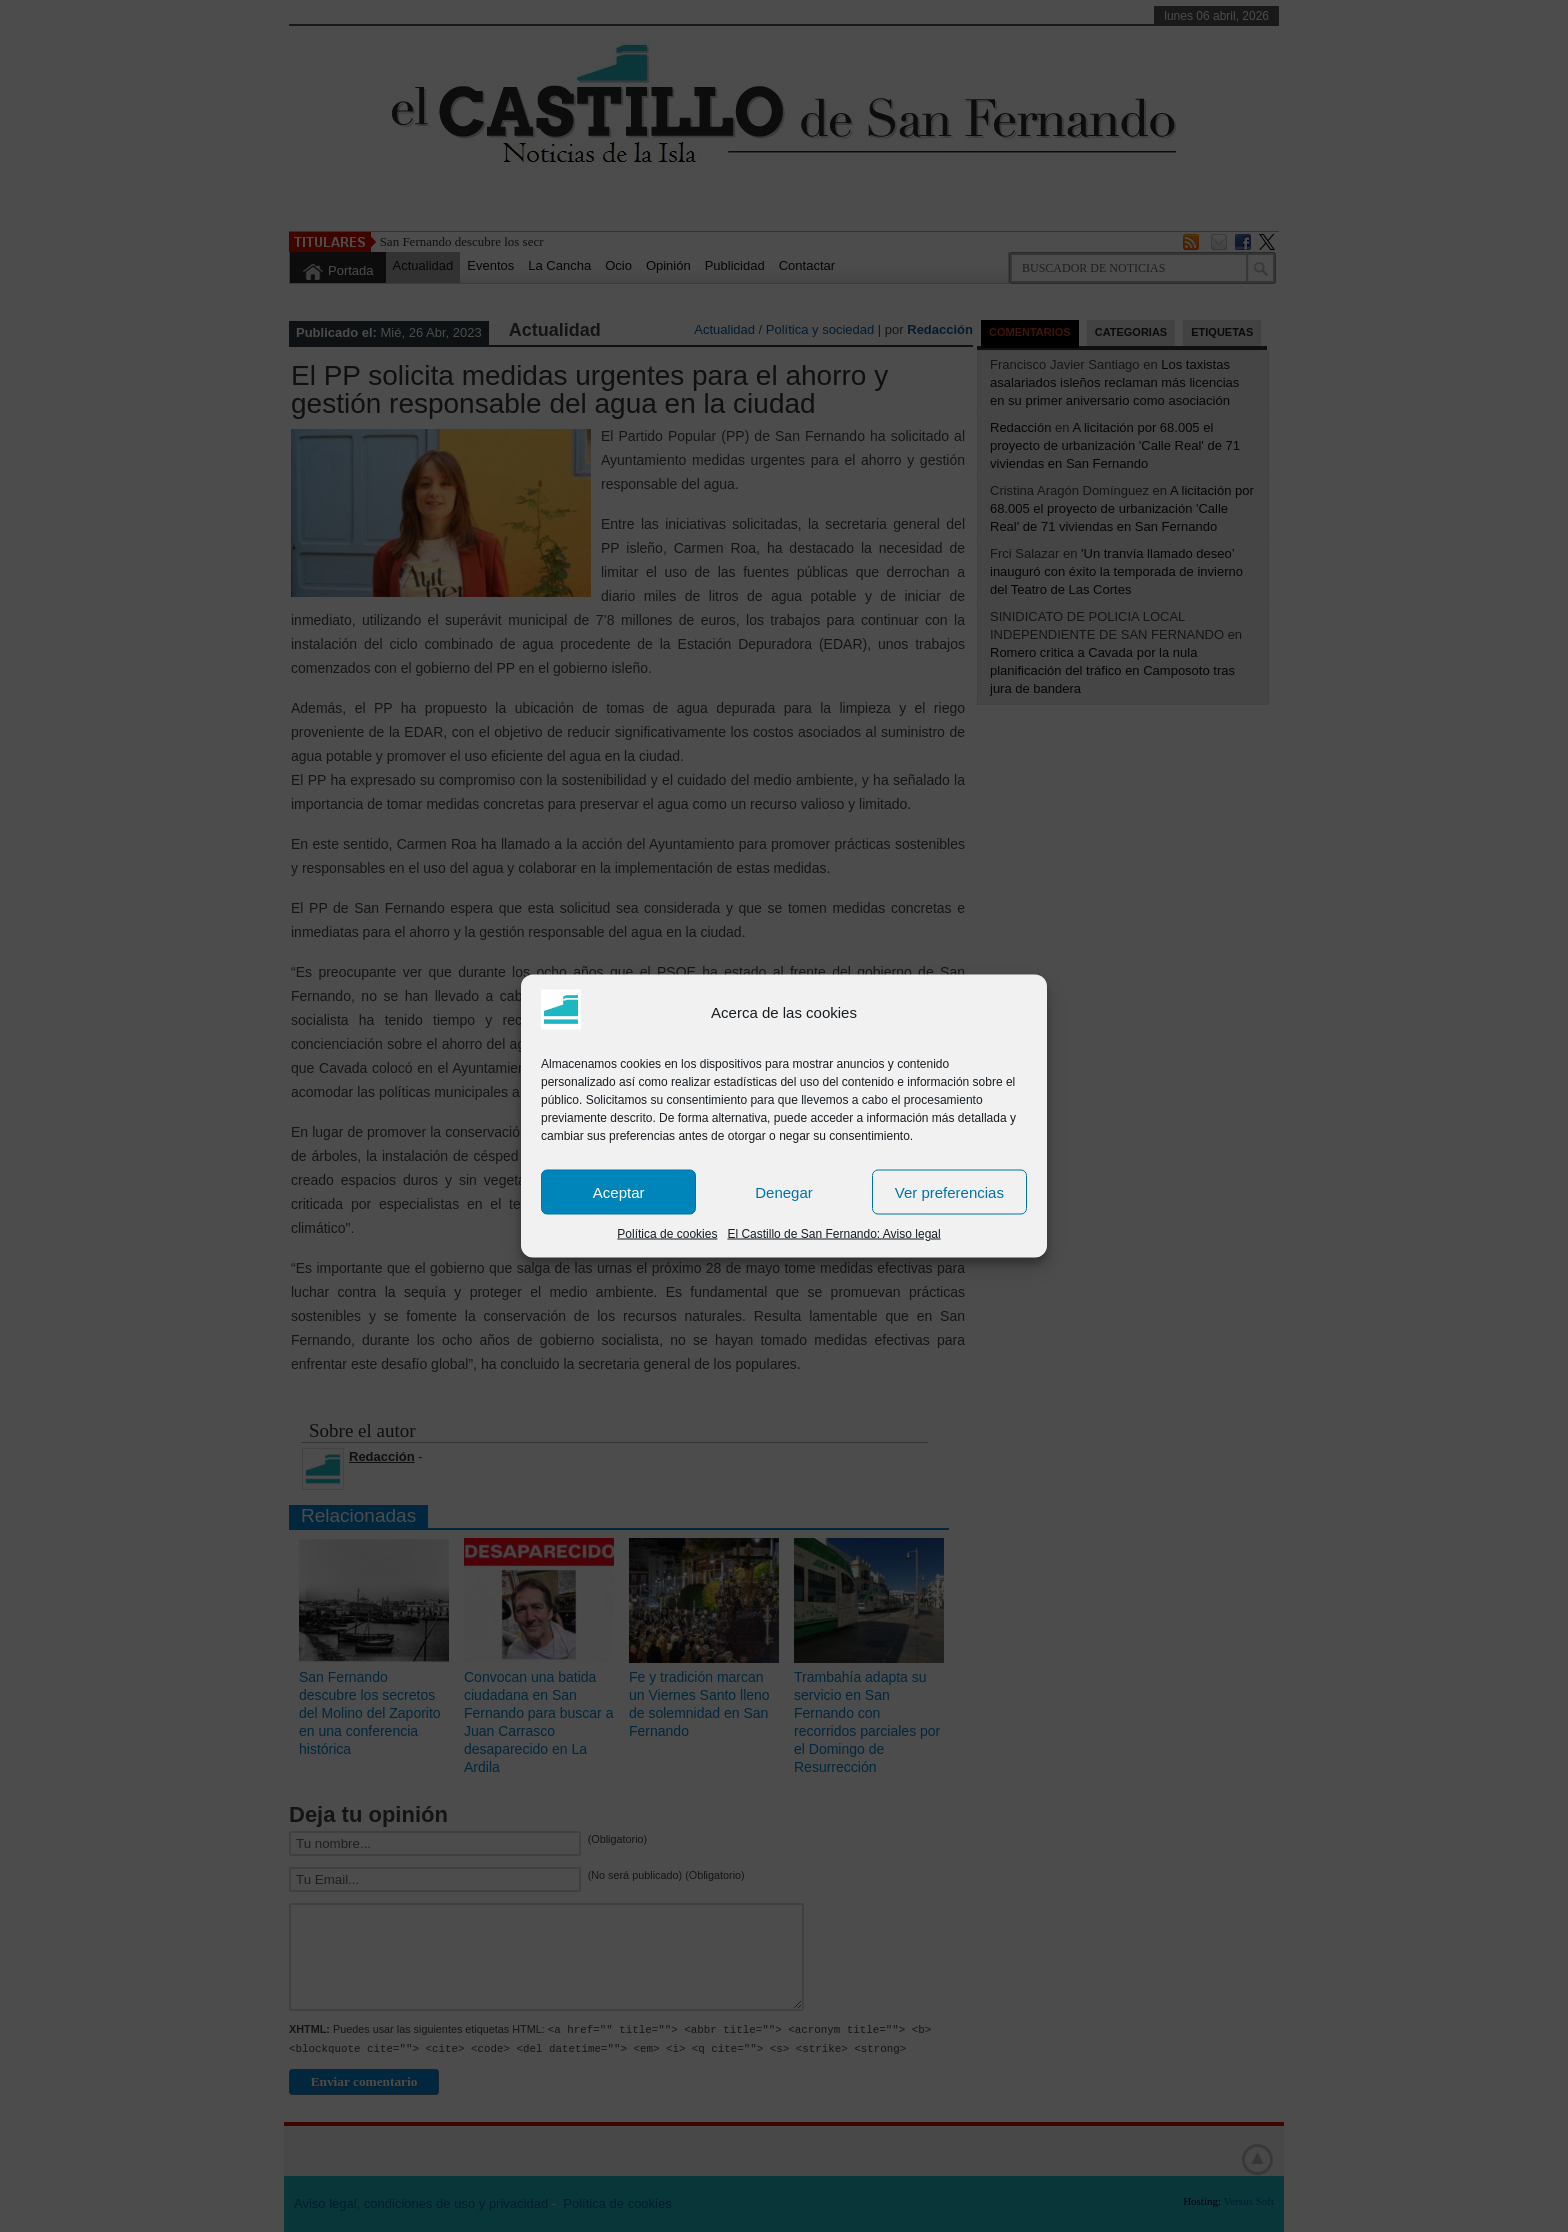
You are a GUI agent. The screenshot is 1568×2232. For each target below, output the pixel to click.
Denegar (784, 1191)
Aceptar (619, 1191)
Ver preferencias (949, 1191)
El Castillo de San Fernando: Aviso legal (833, 1234)
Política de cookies (667, 1234)
